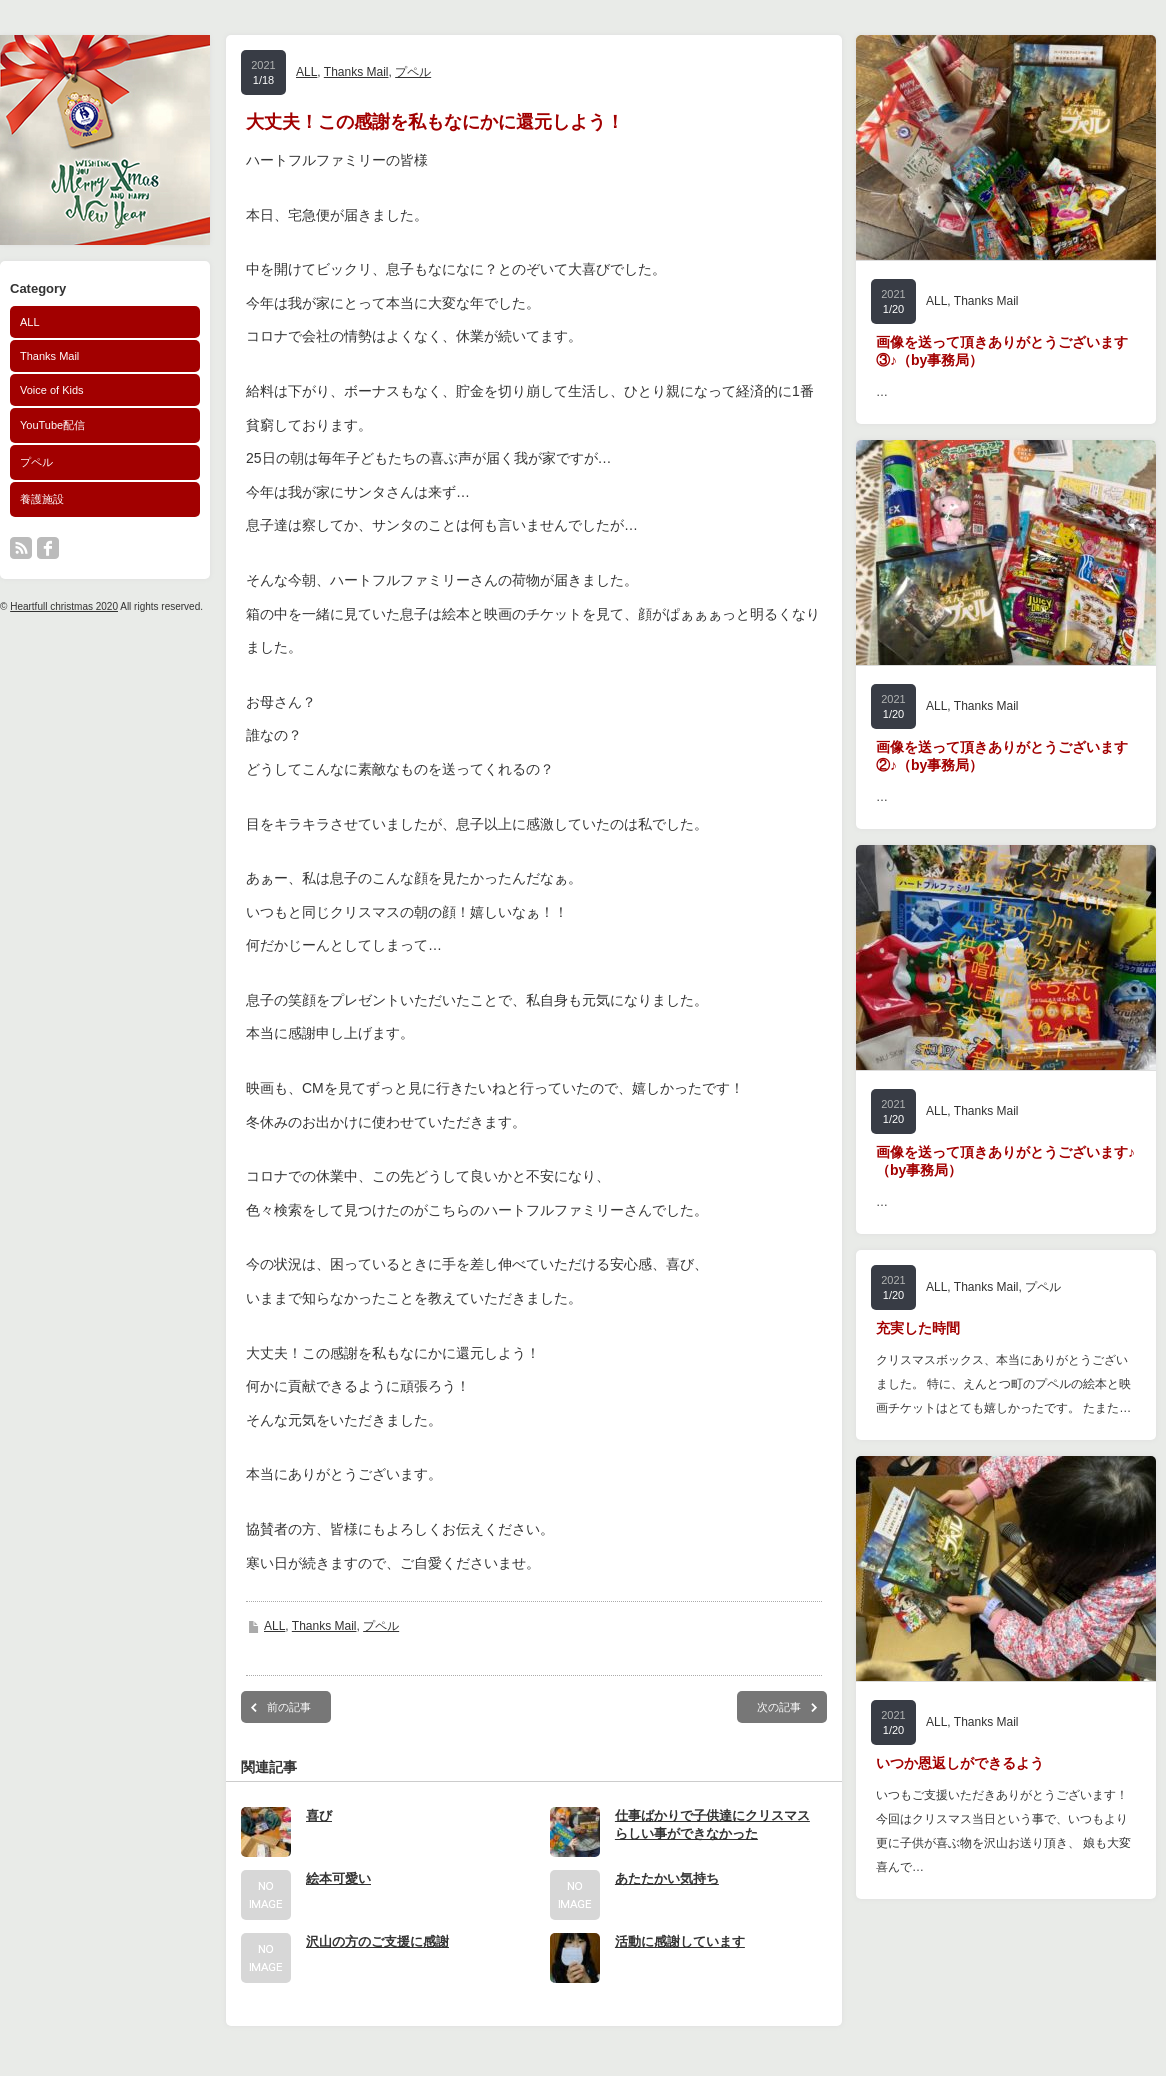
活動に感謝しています (680, 1941)
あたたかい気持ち (667, 1878)
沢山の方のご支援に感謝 (377, 1941)
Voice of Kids (52, 390)
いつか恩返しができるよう (960, 1763)
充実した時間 (918, 1328)
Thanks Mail (49, 356)
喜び (319, 1815)
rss (21, 548)
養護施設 (42, 499)
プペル (36, 462)
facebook (48, 548)
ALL (30, 322)
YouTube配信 (52, 425)
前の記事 (289, 1707)
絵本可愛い (338, 1878)
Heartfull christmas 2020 (64, 606)
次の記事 (779, 1707)
